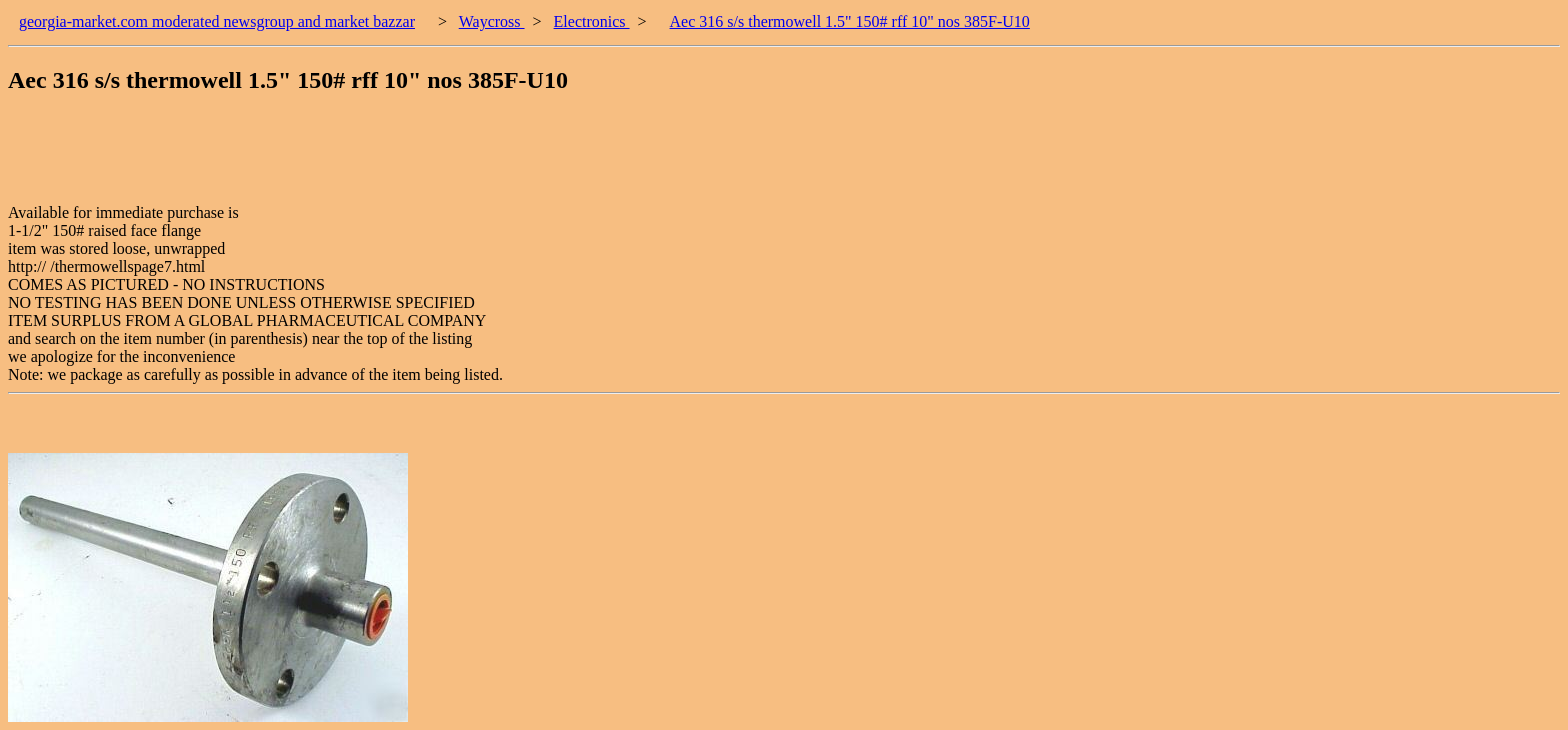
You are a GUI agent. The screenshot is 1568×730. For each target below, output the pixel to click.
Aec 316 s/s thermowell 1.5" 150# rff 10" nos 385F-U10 (850, 21)
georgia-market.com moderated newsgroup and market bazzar (217, 21)
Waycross (492, 21)
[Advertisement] (372, 159)
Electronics (592, 21)
